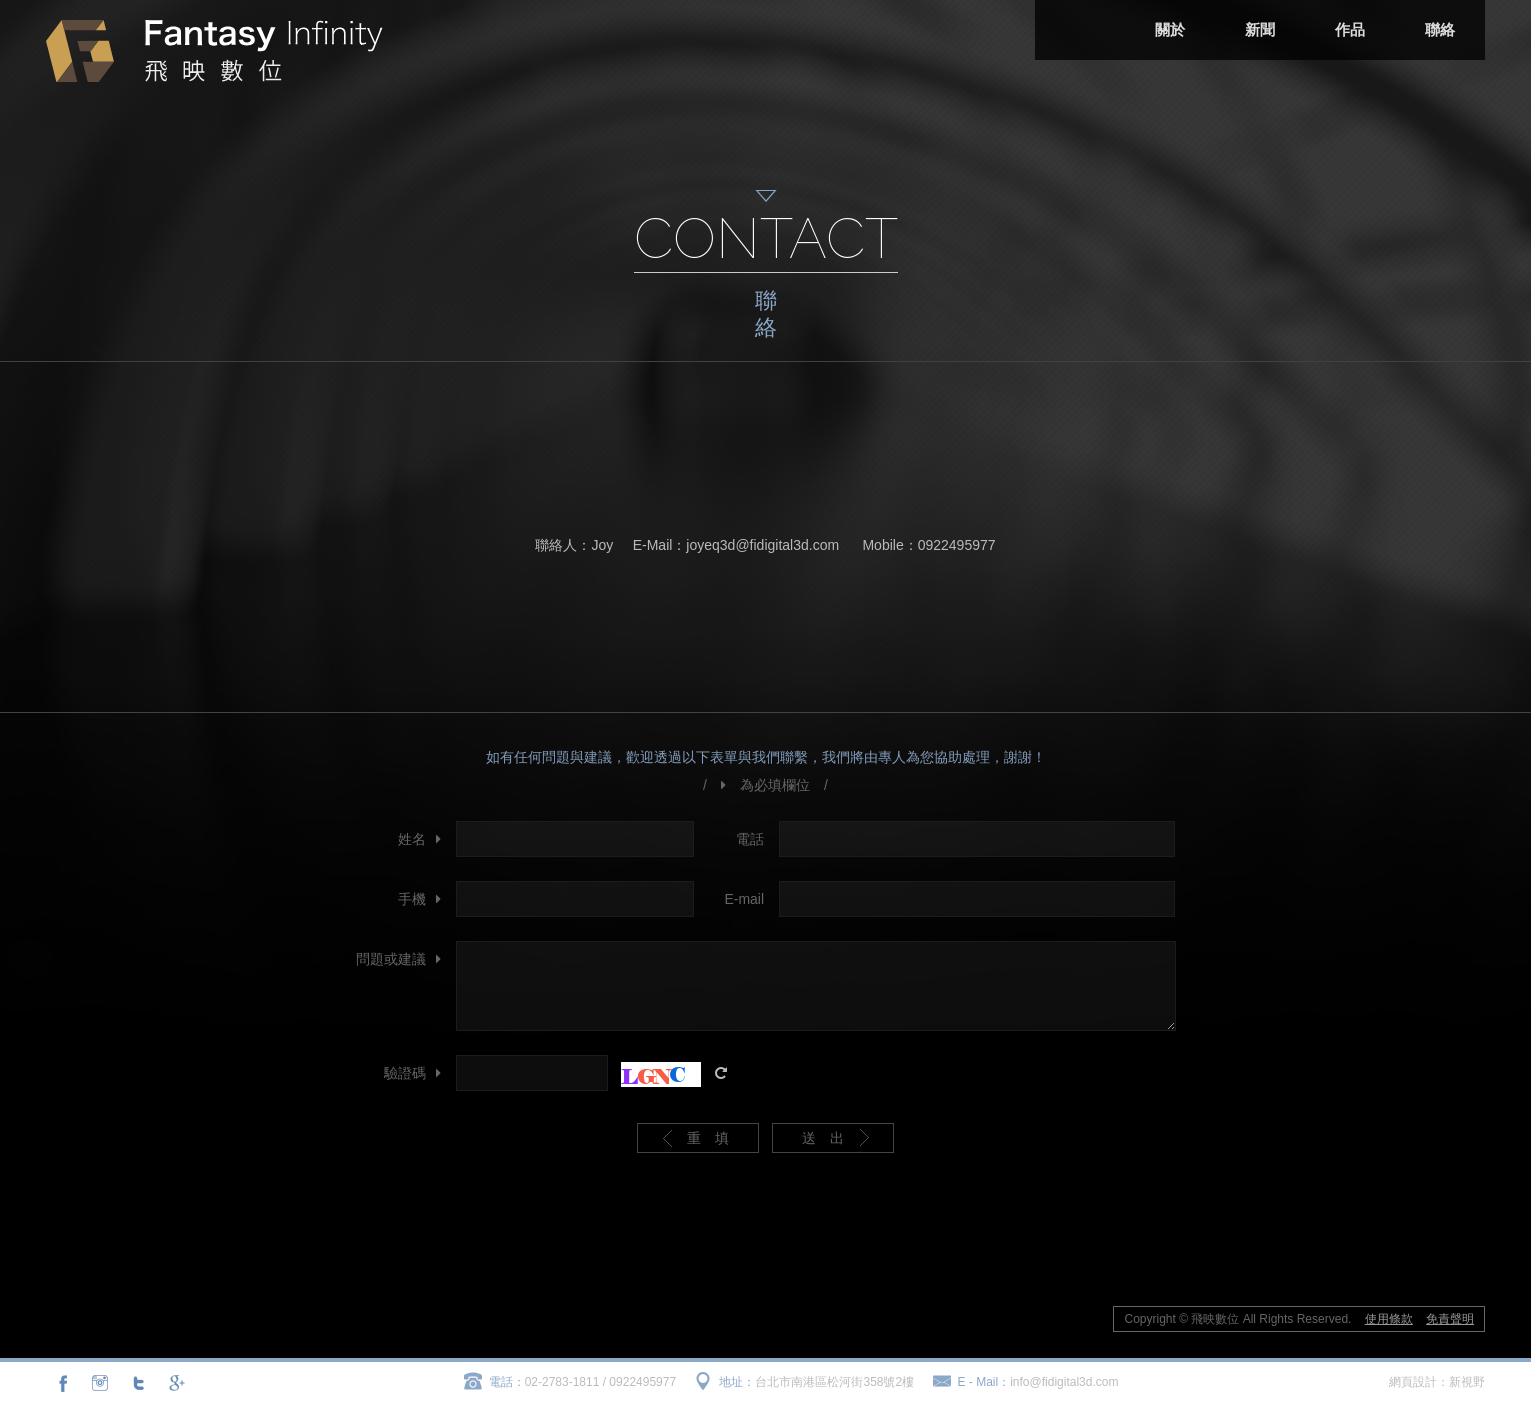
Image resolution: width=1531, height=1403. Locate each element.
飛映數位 (214, 51)
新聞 (1260, 29)
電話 (750, 839)
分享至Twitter (138, 1383)
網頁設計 (1413, 1382)
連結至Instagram (100, 1383)
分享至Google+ (175, 1383)
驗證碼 (405, 1073)
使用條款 (1389, 1319)
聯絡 (1440, 29)
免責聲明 (1450, 1319)
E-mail (744, 899)
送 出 (823, 1138)
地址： (737, 1382)
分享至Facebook (63, 1383)
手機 (412, 899)
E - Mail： (984, 1382)
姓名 (412, 839)
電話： (507, 1382)
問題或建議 (391, 959)
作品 (1350, 29)
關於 (1170, 29)
